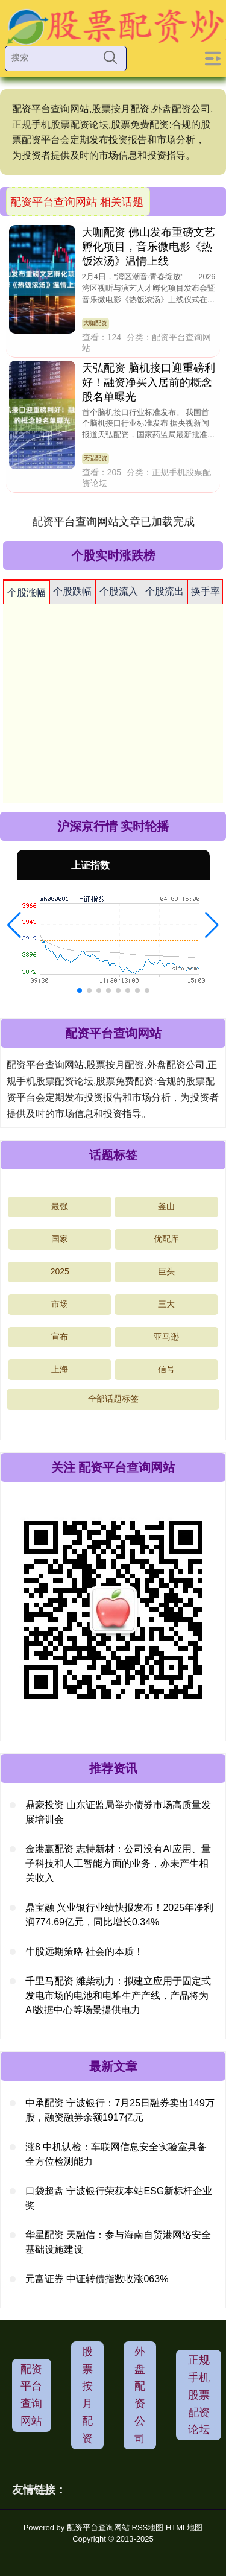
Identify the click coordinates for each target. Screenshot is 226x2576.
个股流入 (118, 591)
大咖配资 (95, 323)
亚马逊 (166, 1336)
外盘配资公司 (139, 2395)
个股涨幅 (26, 592)
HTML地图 (184, 2527)
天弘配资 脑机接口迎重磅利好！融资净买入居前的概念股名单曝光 (148, 382)
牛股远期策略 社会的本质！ (84, 1951)
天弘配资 (95, 458)
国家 (59, 1239)
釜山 (166, 1206)
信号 (166, 1369)
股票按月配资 (87, 2395)
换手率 (205, 591)
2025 (60, 1271)
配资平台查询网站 (31, 2395)
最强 (59, 1206)
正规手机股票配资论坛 (199, 2394)
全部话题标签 (113, 1399)
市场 (59, 1304)
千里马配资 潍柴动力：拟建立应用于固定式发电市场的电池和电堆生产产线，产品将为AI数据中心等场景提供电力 (118, 1995)
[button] (14, 925)
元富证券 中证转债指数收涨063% (96, 2279)
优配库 (166, 1239)
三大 (166, 1304)
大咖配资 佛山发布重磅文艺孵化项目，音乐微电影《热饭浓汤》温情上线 (148, 246)
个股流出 (164, 591)
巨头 (166, 1271)
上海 (59, 1369)
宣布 (59, 1336)
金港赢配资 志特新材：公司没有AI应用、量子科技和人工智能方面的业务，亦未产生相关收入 (118, 1863)
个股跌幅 (72, 591)
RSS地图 (148, 2527)
